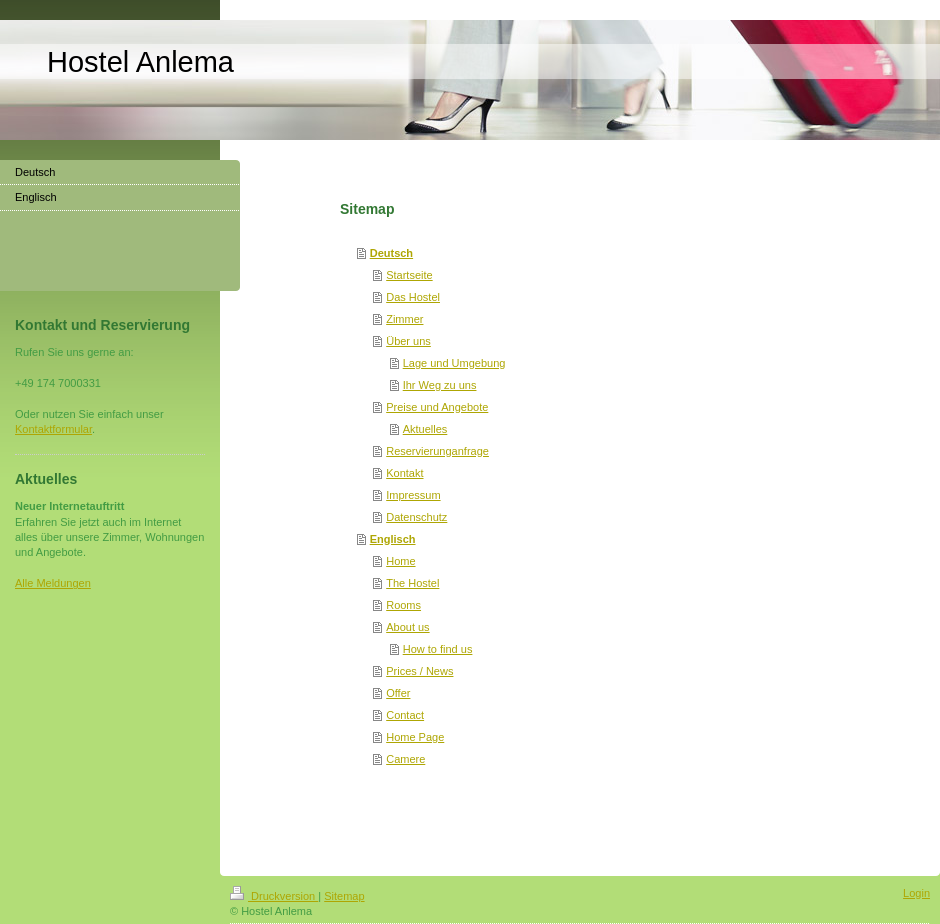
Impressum (413, 495)
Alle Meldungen (53, 583)
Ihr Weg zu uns (440, 385)
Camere (405, 759)
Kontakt (404, 473)
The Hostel (412, 583)
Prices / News (419, 671)
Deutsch (391, 253)
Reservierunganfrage (437, 451)
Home (400, 561)
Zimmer (404, 319)
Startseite (409, 275)
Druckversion (274, 896)
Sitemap (344, 896)
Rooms (403, 605)
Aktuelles (425, 429)
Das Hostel (413, 297)
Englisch (393, 539)
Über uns (408, 341)
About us (407, 627)
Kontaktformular (53, 429)
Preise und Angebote (437, 407)
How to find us (438, 649)
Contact (405, 715)
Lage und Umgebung (454, 363)
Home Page (415, 737)
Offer (398, 693)
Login (916, 893)
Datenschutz (416, 517)
